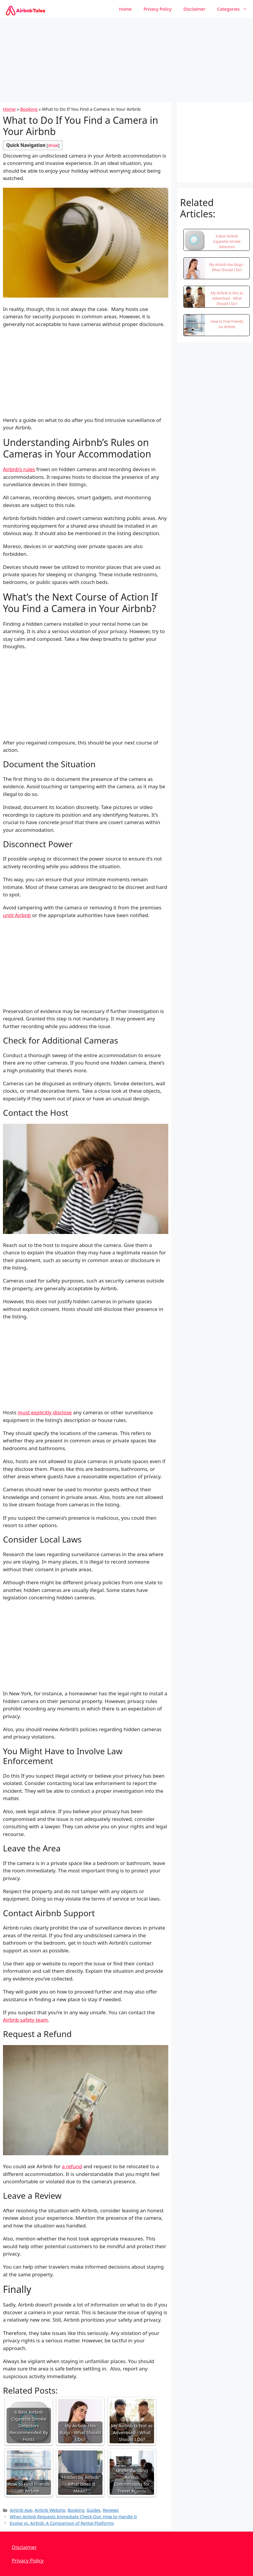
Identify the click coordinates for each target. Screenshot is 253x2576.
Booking (28, 109)
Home (125, 9)
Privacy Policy (158, 9)
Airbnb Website (50, 2510)
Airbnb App (21, 2510)
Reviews (111, 2510)
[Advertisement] (126, 59)
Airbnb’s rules (19, 469)
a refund (72, 2166)
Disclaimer (194, 9)
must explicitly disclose (45, 1412)
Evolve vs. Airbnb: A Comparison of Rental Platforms (62, 2523)
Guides (93, 2510)
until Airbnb (17, 915)
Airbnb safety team (25, 2019)
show (53, 145)
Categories (235, 9)
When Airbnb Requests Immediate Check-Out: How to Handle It (73, 2516)
